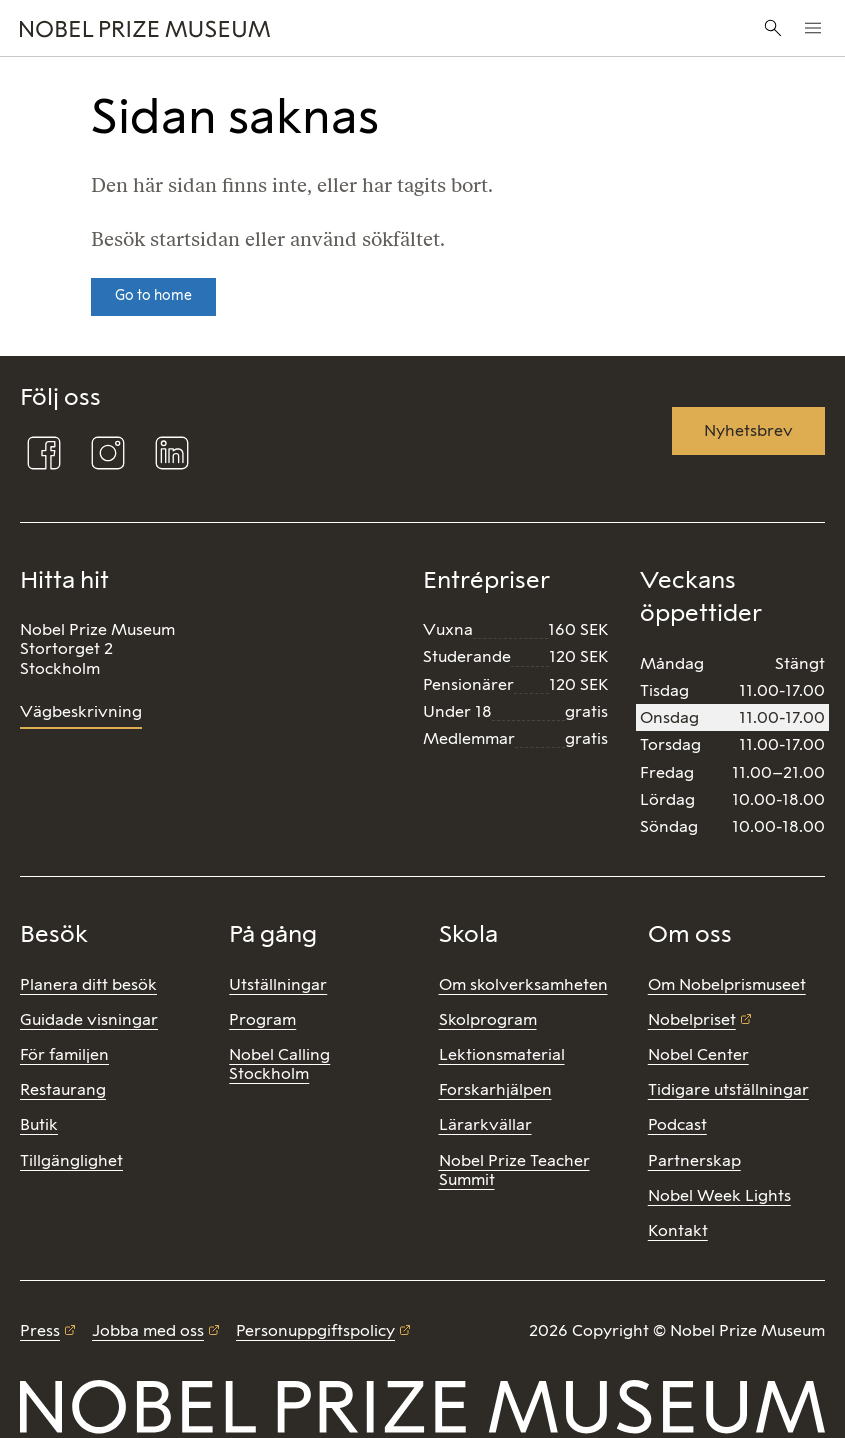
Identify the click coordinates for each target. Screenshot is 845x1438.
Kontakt (678, 1230)
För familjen (64, 1054)
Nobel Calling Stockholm (279, 1064)
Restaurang (63, 1089)
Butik (39, 1124)
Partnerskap (694, 1160)
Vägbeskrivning (81, 711)
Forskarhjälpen (495, 1089)
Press (40, 1330)
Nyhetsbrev (748, 430)
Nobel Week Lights (719, 1195)
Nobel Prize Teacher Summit (514, 1170)
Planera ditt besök (88, 984)
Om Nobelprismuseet (727, 984)
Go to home (153, 295)
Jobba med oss (148, 1330)
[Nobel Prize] (283, 28)
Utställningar (278, 984)
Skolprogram (488, 1019)
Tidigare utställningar (728, 1089)
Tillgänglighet (71, 1160)
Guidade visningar (89, 1019)
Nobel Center (698, 1054)
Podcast (677, 1124)
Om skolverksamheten (523, 984)
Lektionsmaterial (502, 1054)
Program (262, 1019)
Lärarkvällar (485, 1124)
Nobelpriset (692, 1019)
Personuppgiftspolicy (315, 1330)
